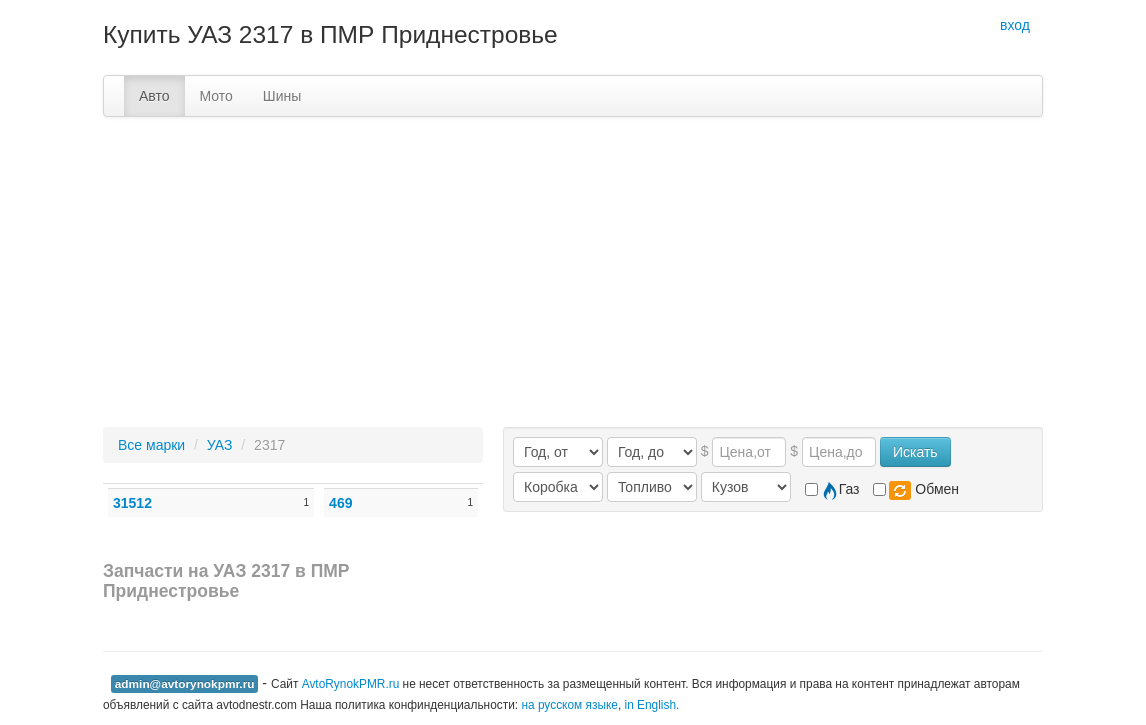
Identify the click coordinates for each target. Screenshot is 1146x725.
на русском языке (569, 705)
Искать (915, 452)
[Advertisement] (573, 267)
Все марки (151, 445)
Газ (832, 490)
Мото (216, 96)
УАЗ (220, 445)
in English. (652, 705)
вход (1015, 25)
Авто (154, 96)
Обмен (916, 490)
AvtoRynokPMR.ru (351, 684)
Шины (282, 96)
